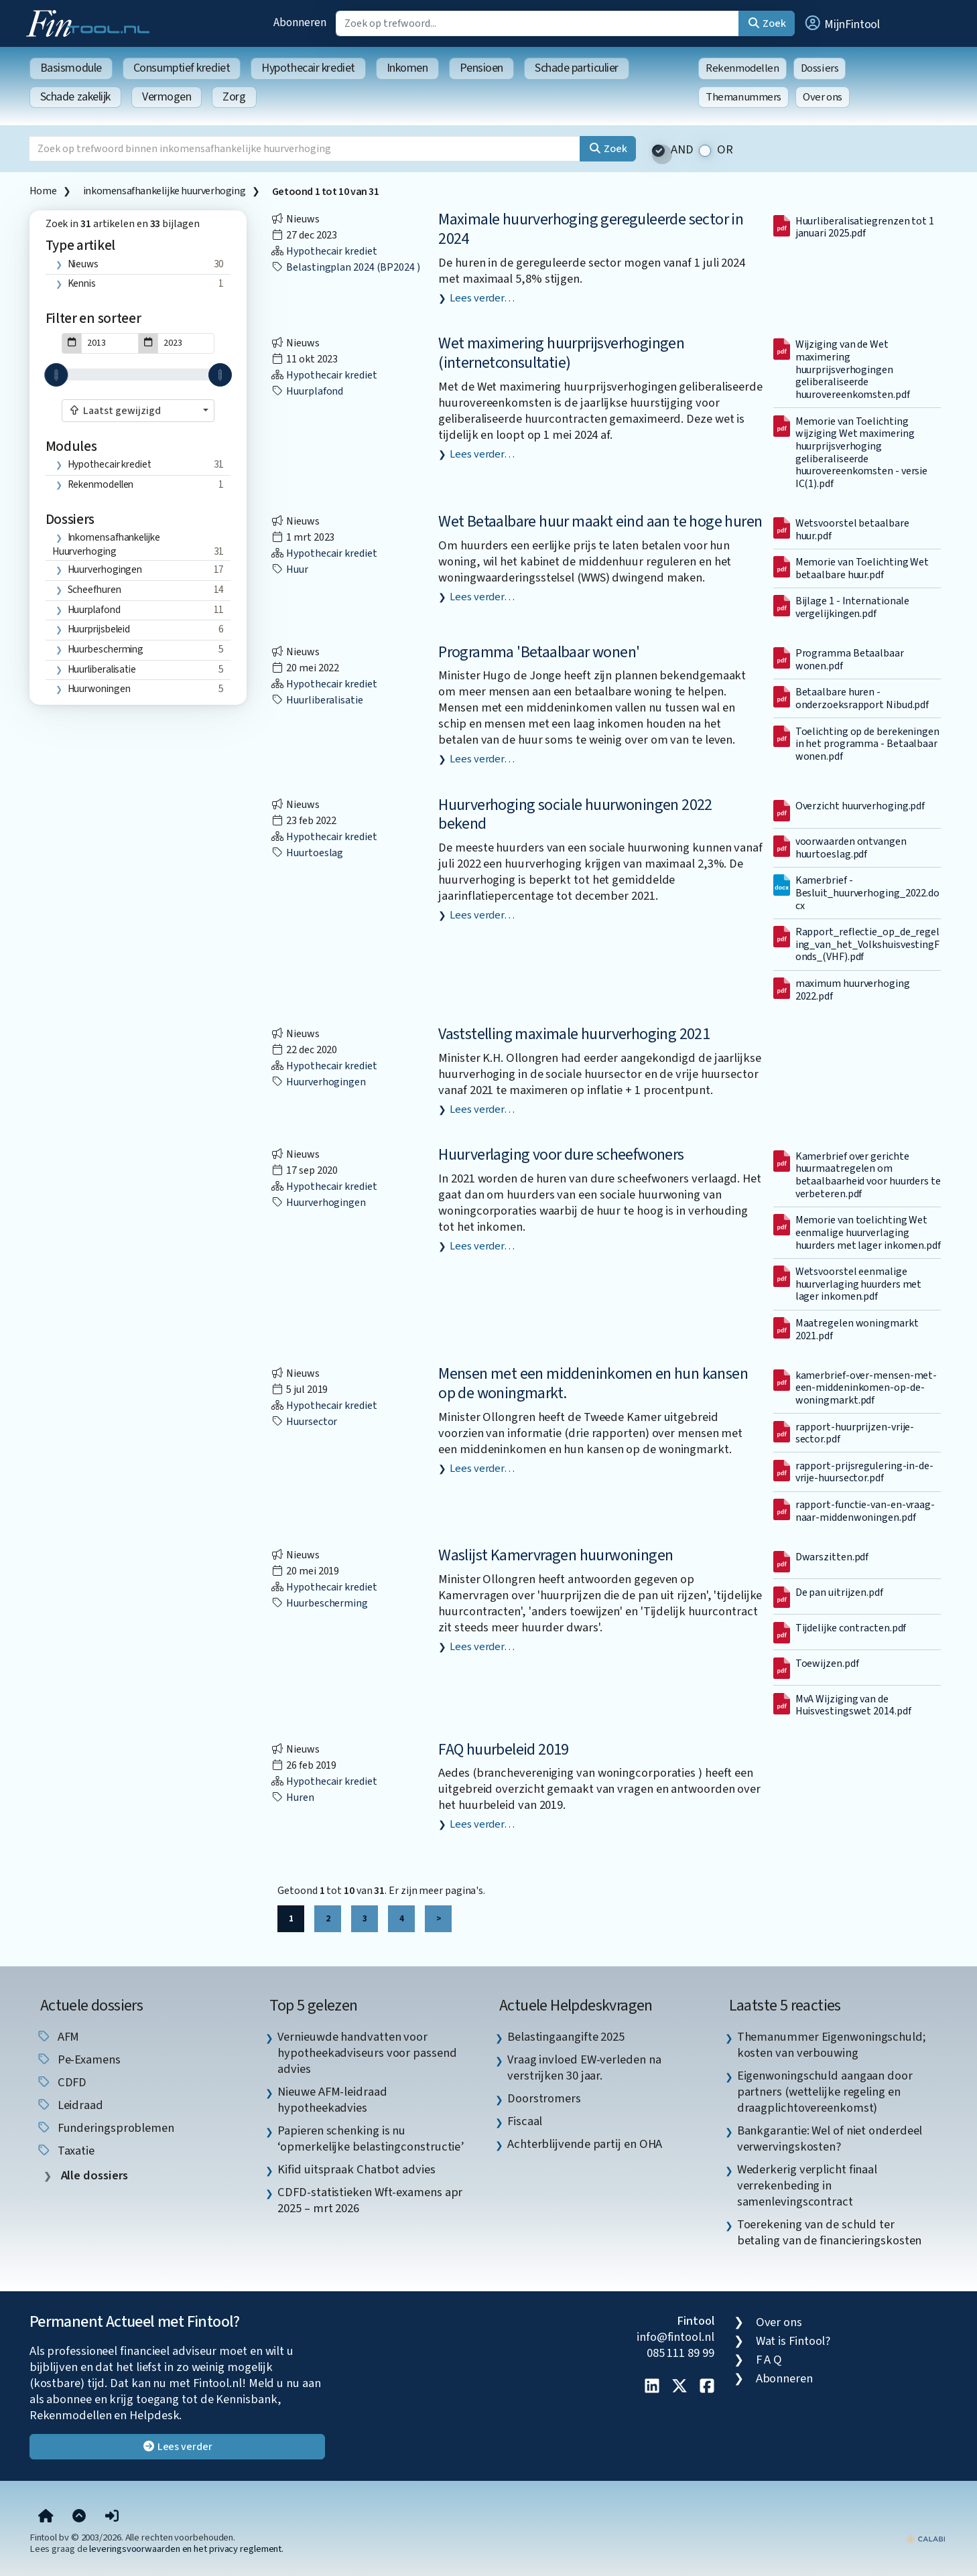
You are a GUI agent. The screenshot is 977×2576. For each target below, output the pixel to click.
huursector (304, 1421)
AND (682, 149)
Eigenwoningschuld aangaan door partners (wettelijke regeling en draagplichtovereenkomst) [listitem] (825, 2091)
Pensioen (481, 68)
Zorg (233, 96)
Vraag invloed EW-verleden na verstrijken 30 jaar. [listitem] (584, 2067)
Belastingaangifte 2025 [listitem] (566, 2036)
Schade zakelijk (75, 96)
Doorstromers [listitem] (544, 2098)
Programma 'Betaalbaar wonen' (538, 652)
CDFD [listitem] (61, 2082)
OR (725, 149)
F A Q (769, 2359)
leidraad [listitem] (69, 2105)
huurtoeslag (307, 852)
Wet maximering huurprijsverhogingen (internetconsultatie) (561, 353)
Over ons (822, 97)
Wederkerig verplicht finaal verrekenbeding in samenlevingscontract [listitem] (807, 2185)
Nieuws (83, 264)
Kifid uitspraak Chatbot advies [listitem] (356, 2169)
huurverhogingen (105, 569)
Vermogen (166, 96)
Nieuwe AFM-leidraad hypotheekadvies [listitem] (332, 2099)
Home (42, 191)
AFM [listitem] (58, 2036)
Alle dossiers (93, 2175)
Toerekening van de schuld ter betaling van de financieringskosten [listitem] (829, 2232)
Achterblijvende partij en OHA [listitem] (584, 2144)
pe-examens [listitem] (78, 2059)
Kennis (82, 283)
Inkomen (407, 68)
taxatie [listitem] (65, 2150)
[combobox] (138, 410)
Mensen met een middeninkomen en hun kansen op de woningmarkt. (593, 1383)
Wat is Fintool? (793, 2341)
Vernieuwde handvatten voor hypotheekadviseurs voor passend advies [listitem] (366, 2053)
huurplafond (94, 609)
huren (292, 1797)
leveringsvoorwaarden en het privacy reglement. (186, 2549)
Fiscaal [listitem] (524, 2121)
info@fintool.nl (675, 2337)
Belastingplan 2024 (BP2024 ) (345, 267)
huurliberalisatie (102, 669)
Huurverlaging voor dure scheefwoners (560, 1154)
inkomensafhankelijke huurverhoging (164, 191)
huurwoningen (99, 688)
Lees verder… (482, 298)
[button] (842, 23)
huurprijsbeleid (99, 629)
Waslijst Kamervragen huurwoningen (555, 1555)
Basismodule (71, 68)
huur (289, 569)
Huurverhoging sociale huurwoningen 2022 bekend (575, 814)
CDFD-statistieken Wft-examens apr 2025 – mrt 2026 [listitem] (369, 2200)
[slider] (56, 375)
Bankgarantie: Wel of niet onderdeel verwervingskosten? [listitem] (830, 2138)
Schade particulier (576, 68)
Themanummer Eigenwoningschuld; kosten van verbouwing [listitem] (831, 2044)
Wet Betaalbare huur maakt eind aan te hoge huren (600, 521)
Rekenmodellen (742, 68)
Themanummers (743, 97)
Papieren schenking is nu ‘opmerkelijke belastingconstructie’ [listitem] (370, 2138)
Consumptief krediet (181, 68)
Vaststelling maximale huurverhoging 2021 (574, 1034)
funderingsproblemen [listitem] (105, 2128)
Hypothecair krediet (307, 68)
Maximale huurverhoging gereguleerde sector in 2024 (590, 229)
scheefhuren (94, 589)
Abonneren (299, 22)
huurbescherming (106, 649)
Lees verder (177, 2446)
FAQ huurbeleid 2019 (503, 1749)
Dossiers (820, 68)
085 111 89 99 (680, 2353)
